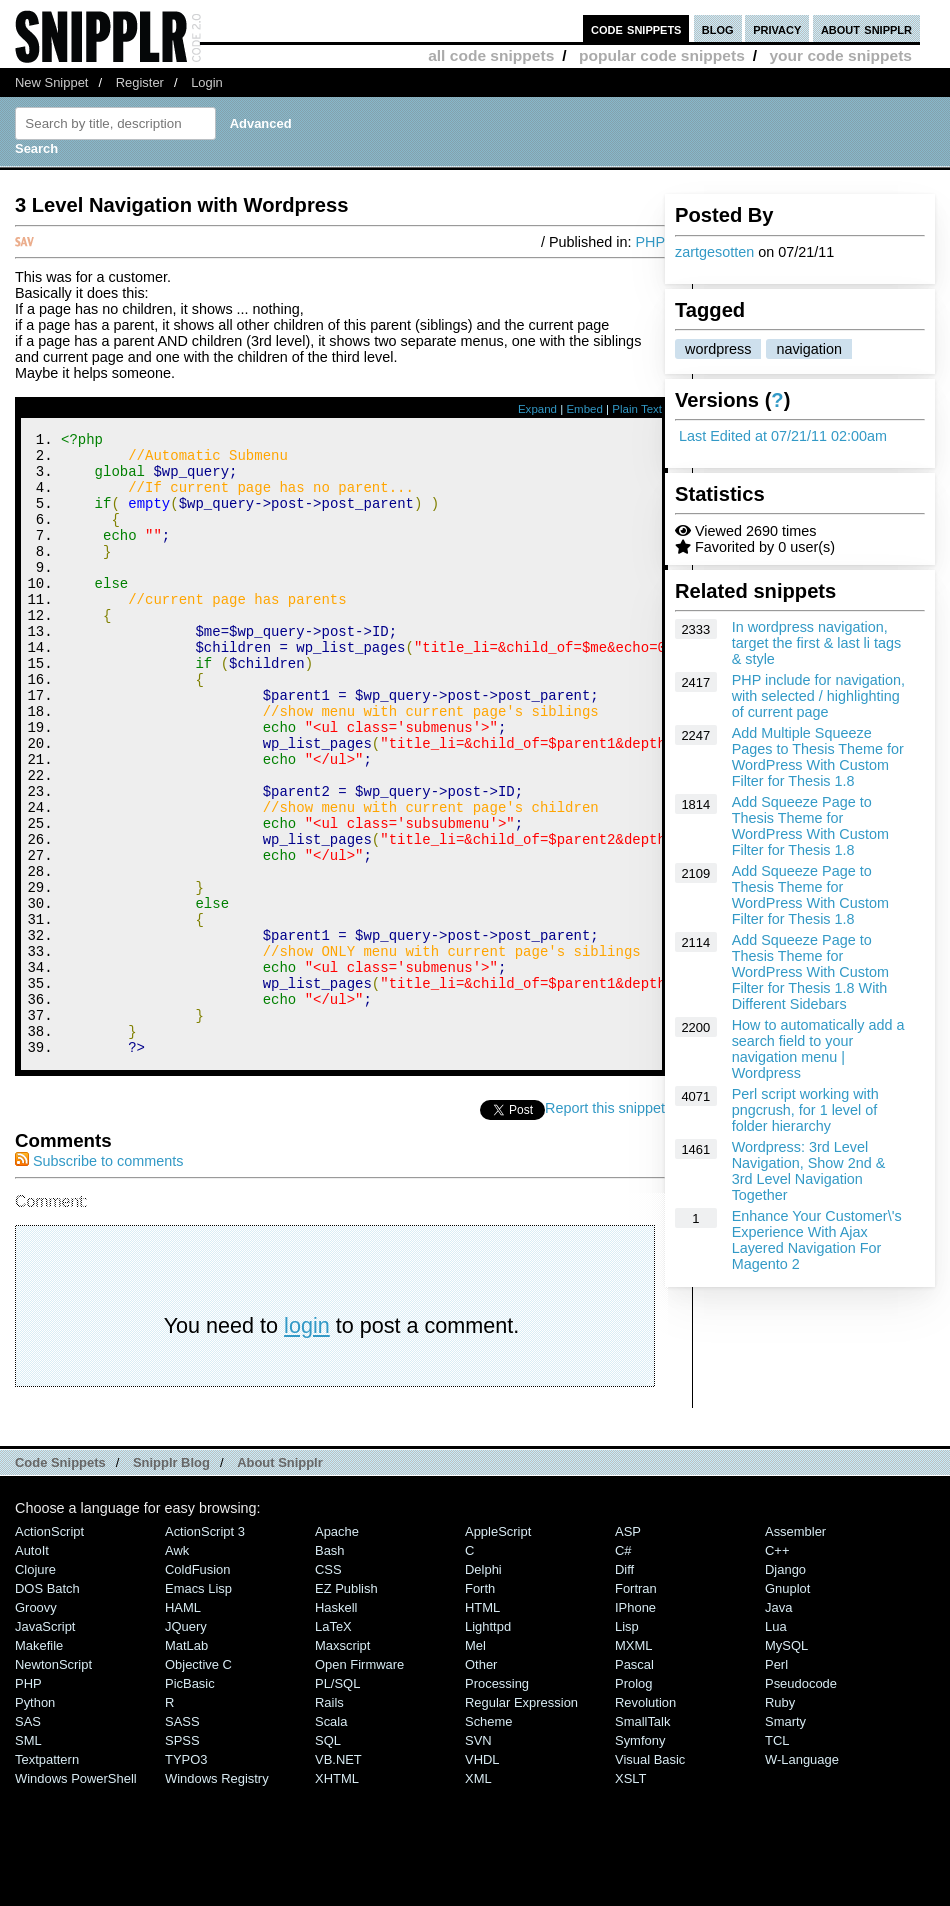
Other (481, 1781)
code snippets (636, 28)
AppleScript (498, 1648)
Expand (537, 409)
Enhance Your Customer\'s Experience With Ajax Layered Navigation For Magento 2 (817, 1240)
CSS (328, 1686)
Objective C (198, 1781)
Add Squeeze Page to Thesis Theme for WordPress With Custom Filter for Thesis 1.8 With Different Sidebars (810, 972)
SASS (182, 1838)
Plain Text (637, 409)
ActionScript (49, 1648)
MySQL (786, 1762)
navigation (809, 349)
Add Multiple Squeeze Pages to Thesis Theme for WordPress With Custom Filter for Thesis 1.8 (818, 757)
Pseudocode (801, 1800)
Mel (475, 1762)
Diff (624, 1686)
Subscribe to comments (99, 1278)
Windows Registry (217, 1895)
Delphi (483, 1686)
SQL (328, 1857)
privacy (777, 28)
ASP (628, 1648)
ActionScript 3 (205, 1648)
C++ (777, 1667)
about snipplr (866, 28)
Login (207, 82)
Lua (776, 1743)
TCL (777, 1857)
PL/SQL (337, 1800)
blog (718, 28)
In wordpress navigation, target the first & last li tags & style (817, 643)
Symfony (640, 1857)
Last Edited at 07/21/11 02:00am (783, 436)
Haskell (336, 1724)
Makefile (39, 1762)
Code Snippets (60, 1579)
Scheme (489, 1838)
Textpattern (47, 1876)
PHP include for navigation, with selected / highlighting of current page (818, 696)
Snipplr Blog (171, 1579)
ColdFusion (198, 1686)
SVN (478, 1857)
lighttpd (488, 1743)
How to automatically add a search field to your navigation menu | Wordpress (818, 1049)
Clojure (35, 1686)
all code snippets (491, 55)
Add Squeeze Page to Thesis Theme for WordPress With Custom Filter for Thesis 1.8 (810, 826)
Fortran (636, 1705)
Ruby (780, 1819)
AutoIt (32, 1667)
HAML (183, 1724)
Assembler (795, 1648)
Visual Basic (650, 1876)
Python (35, 1819)
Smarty (785, 1838)
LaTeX (333, 1743)
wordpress (718, 349)
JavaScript (45, 1743)
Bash (330, 1667)
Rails (329, 1819)
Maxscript (342, 1762)
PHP (650, 242)
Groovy (36, 1724)
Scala (331, 1838)
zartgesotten (714, 252)
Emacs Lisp (198, 1705)
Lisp (627, 1743)
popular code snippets (662, 55)
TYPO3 (186, 1876)
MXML (633, 1762)
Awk (177, 1667)
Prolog (633, 1800)
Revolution (645, 1819)
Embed (584, 409)
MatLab (186, 1762)
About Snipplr (280, 1579)
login (307, 1442)
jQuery (186, 1743)
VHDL (482, 1876)
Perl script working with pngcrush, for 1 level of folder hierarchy (805, 1110)
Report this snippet (605, 1225)
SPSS (182, 1857)
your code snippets (840, 55)
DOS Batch (47, 1705)
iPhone (635, 1724)
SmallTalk (642, 1838)
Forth (480, 1705)
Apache (337, 1648)
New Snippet (51, 82)
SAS (28, 1838)
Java (778, 1724)
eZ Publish (346, 1705)
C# (623, 1667)
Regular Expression (521, 1819)
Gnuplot (787, 1705)
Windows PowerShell (76, 1895)
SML (28, 1857)
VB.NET (338, 1876)
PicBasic (190, 1800)
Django (785, 1686)
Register (140, 82)
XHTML (337, 1895)
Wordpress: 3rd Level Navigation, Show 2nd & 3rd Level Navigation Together (809, 1171)
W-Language (802, 1876)
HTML (482, 1724)
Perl (776, 1781)
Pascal (634, 1781)
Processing (497, 1800)
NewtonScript (53, 1781)
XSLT (630, 1895)
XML (478, 1895)
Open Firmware (359, 1781)
